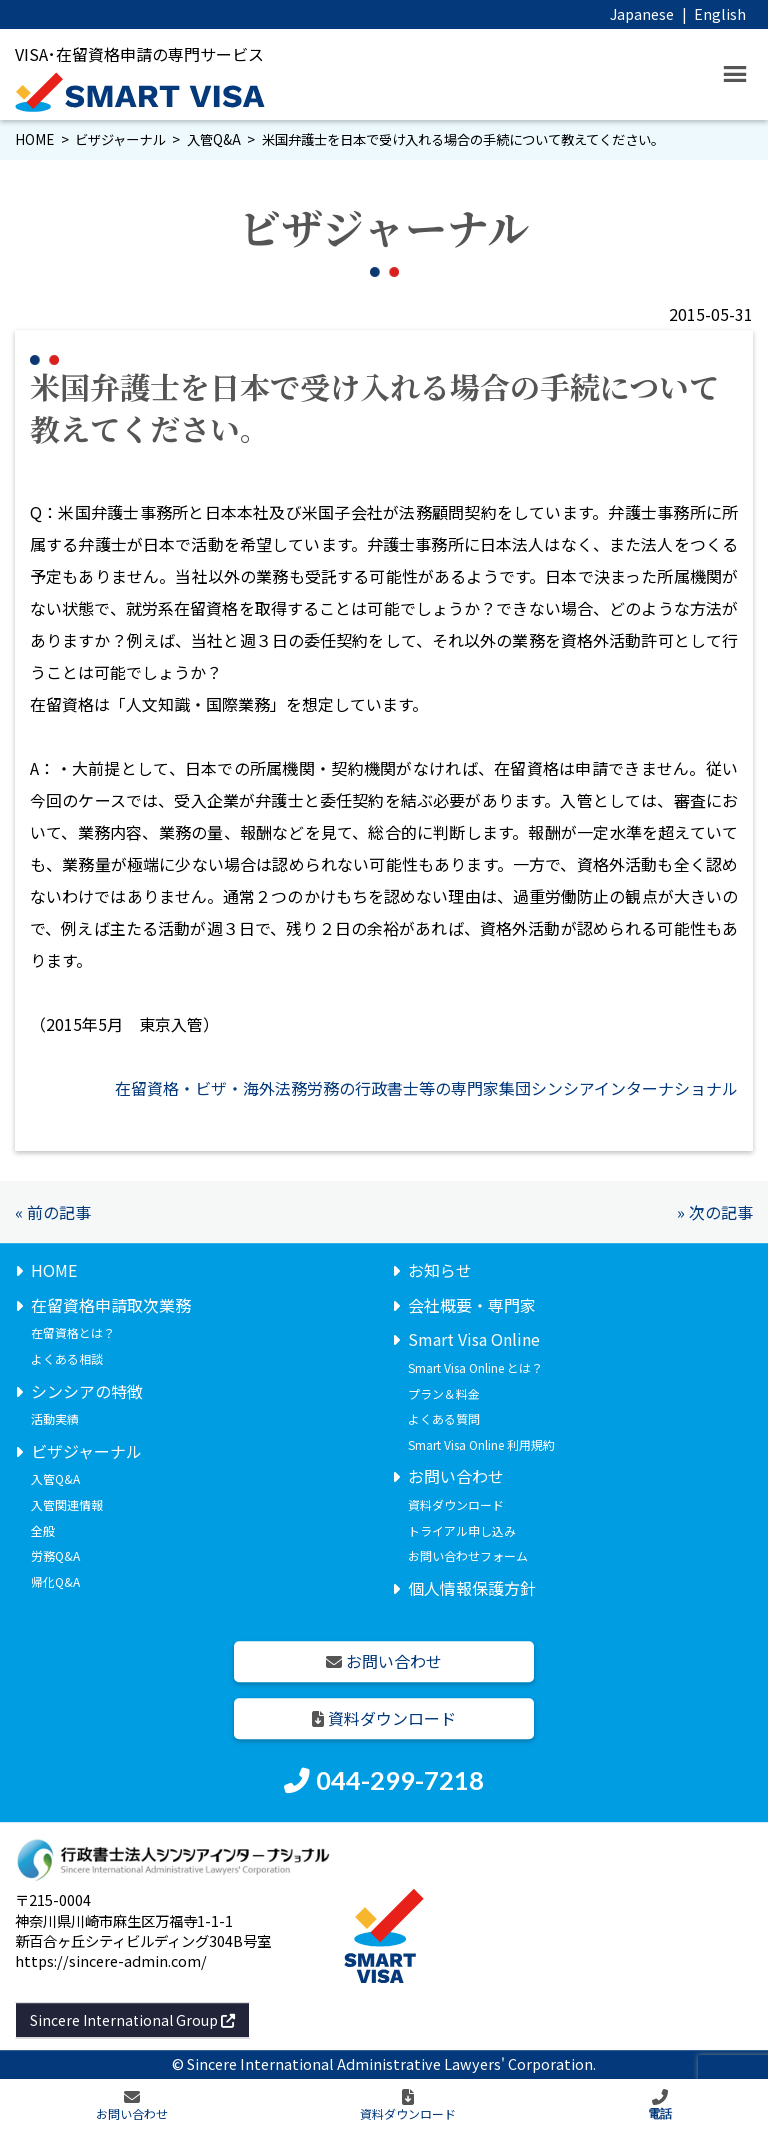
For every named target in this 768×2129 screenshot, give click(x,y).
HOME (34, 139)
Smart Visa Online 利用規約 (481, 1444)
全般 (43, 1530)
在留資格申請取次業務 (111, 1305)
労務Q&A (55, 1555)
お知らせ (440, 1270)
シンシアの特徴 (87, 1391)
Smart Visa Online (474, 1340)
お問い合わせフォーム (468, 1555)
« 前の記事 (53, 1212)
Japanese (642, 13)
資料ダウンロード (456, 1504)
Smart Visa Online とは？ (475, 1367)
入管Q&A (214, 139)
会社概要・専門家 (472, 1305)
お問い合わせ (456, 1477)
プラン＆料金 (444, 1393)
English (720, 13)
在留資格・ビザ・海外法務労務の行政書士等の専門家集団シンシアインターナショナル (426, 1088)
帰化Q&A (55, 1581)
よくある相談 (67, 1358)
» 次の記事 (715, 1212)
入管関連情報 (67, 1504)
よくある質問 (444, 1418)
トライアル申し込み (462, 1530)
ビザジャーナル (120, 139)
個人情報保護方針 (472, 1588)
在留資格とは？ (73, 1333)
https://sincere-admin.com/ (111, 1960)
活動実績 (55, 1418)
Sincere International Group (132, 2020)
